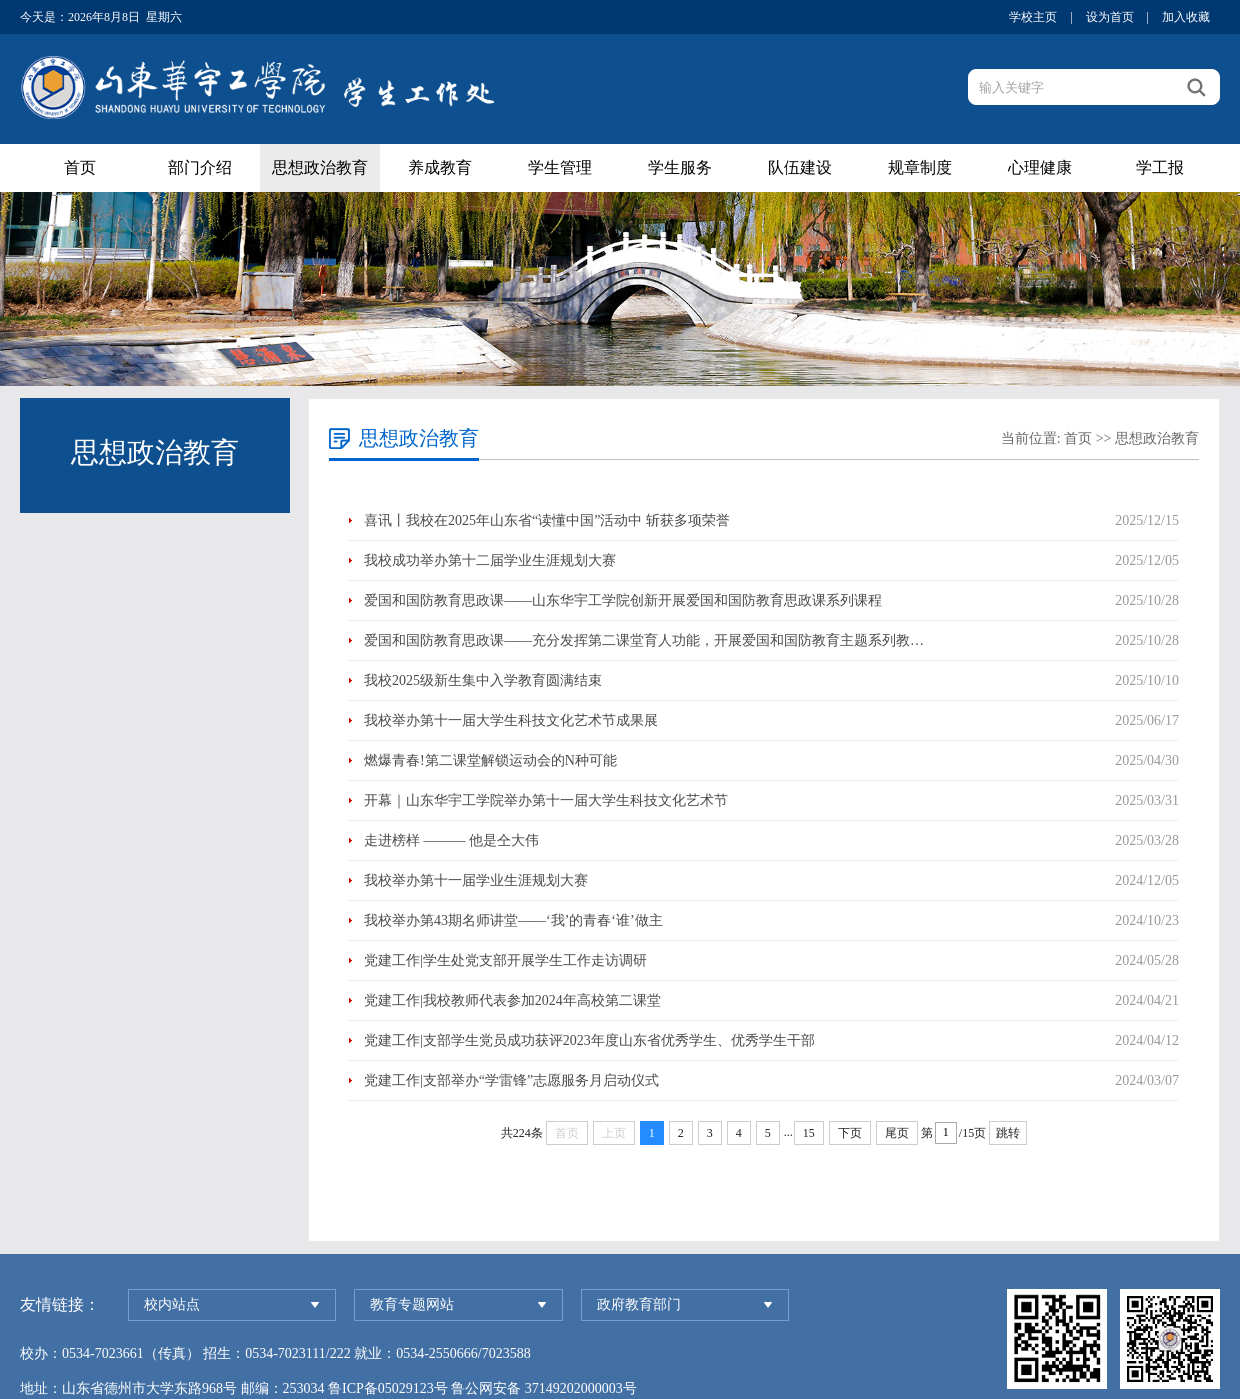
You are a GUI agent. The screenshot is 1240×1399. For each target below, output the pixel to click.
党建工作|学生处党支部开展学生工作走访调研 (505, 960)
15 (809, 1133)
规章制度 (920, 167)
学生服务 (680, 167)
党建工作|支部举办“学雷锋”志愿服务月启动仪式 (511, 1080)
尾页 (897, 1133)
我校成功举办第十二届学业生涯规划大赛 (490, 560)
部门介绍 (200, 167)
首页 (80, 167)
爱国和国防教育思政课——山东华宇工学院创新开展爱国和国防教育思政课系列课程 (623, 600)
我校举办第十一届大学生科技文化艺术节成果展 (511, 720)
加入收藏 (1186, 17)
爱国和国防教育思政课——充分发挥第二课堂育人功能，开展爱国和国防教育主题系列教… (644, 640)
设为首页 (1110, 17)
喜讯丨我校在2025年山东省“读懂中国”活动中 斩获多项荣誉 (547, 520)
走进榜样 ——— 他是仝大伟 (451, 840)
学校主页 (1033, 17)
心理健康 (1040, 167)
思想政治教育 (320, 167)
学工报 (1160, 167)
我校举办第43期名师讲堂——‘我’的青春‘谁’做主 (513, 920)
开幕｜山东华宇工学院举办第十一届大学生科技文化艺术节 (546, 800)
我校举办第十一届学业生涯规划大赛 (476, 880)
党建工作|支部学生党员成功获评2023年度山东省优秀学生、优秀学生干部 (589, 1040)
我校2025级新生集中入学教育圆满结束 (483, 680)
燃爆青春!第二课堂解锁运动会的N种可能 (490, 760)
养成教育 (440, 167)
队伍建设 (800, 167)
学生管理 (560, 167)
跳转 (1008, 1133)
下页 (850, 1133)
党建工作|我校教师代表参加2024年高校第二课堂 (512, 1000)
